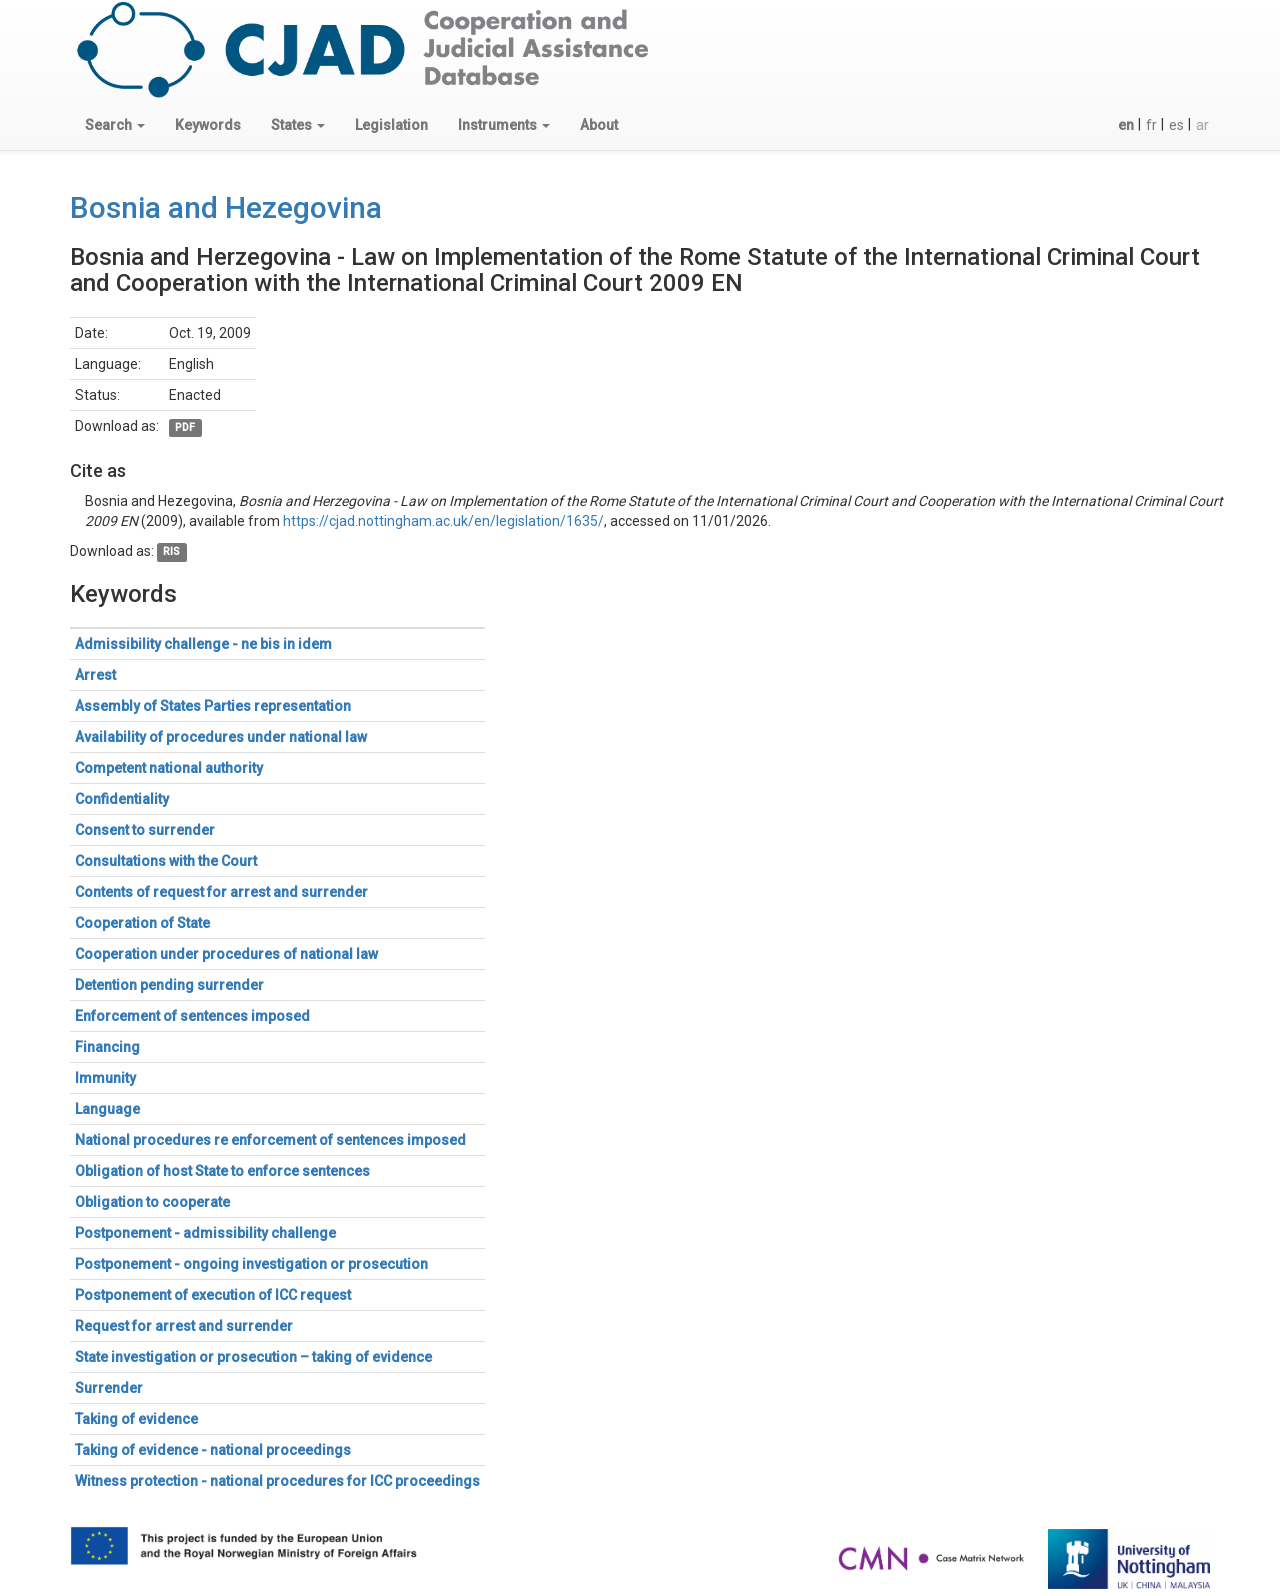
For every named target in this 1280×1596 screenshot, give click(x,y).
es (1176, 125)
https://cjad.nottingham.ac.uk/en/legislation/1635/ (443, 521)
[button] (115, 125)
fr (1151, 125)
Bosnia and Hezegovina (226, 207)
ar (1202, 125)
